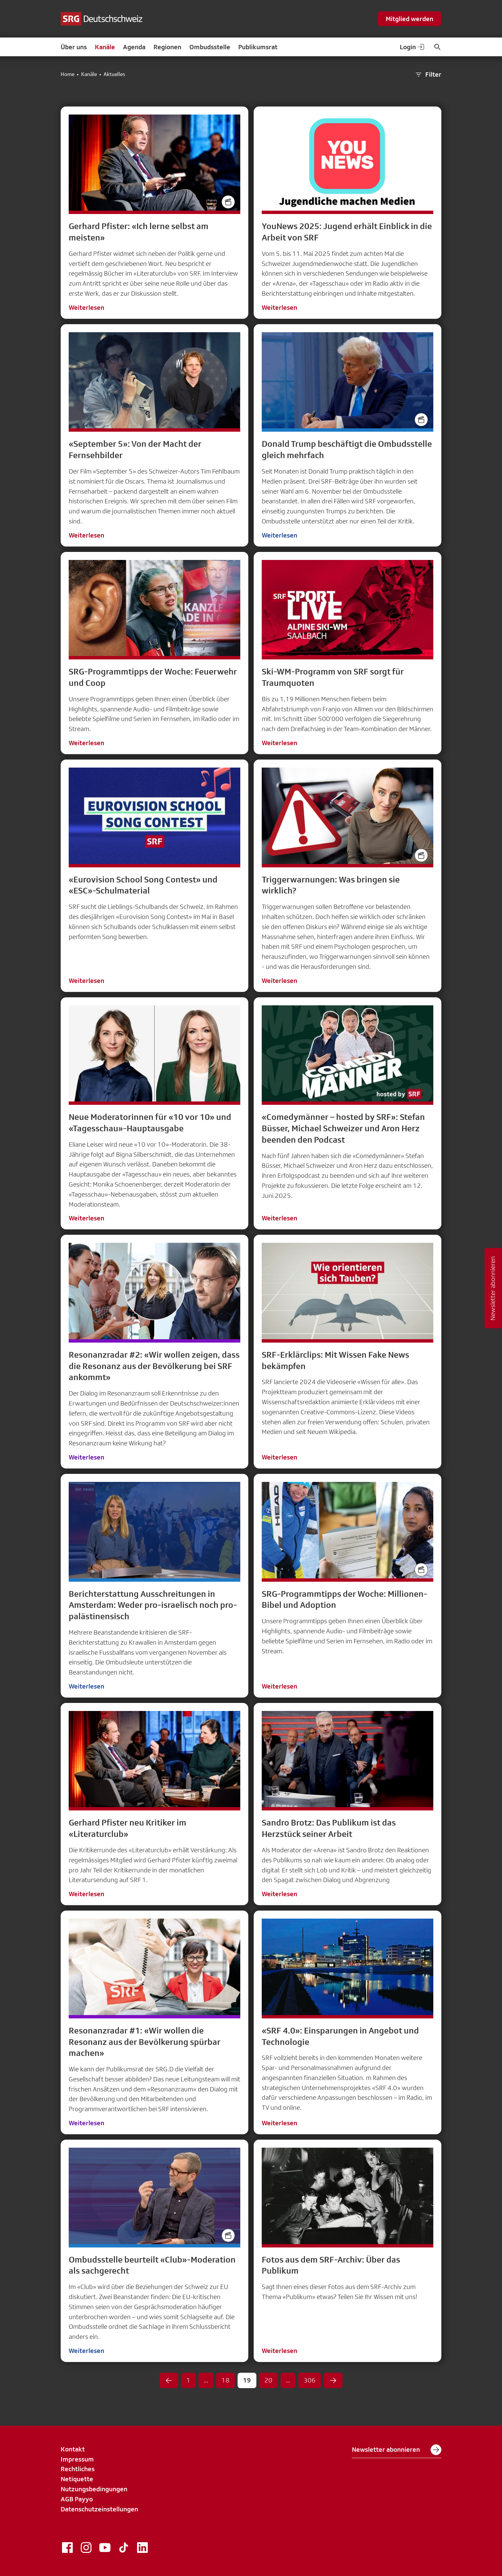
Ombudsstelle (209, 47)
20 (268, 2380)
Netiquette (77, 2479)
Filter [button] (428, 75)
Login (412, 47)
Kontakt (73, 2449)
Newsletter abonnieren (396, 2449)
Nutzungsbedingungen (94, 2489)
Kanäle (105, 47)
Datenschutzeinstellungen (99, 2509)
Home (67, 74)
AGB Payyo (77, 2499)
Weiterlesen (86, 307)
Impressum (77, 2459)
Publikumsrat (257, 47)
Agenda (134, 47)
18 (226, 2380)
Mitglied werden (409, 18)
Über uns (74, 47)
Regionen (167, 47)
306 (310, 2380)
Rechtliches (78, 2469)
